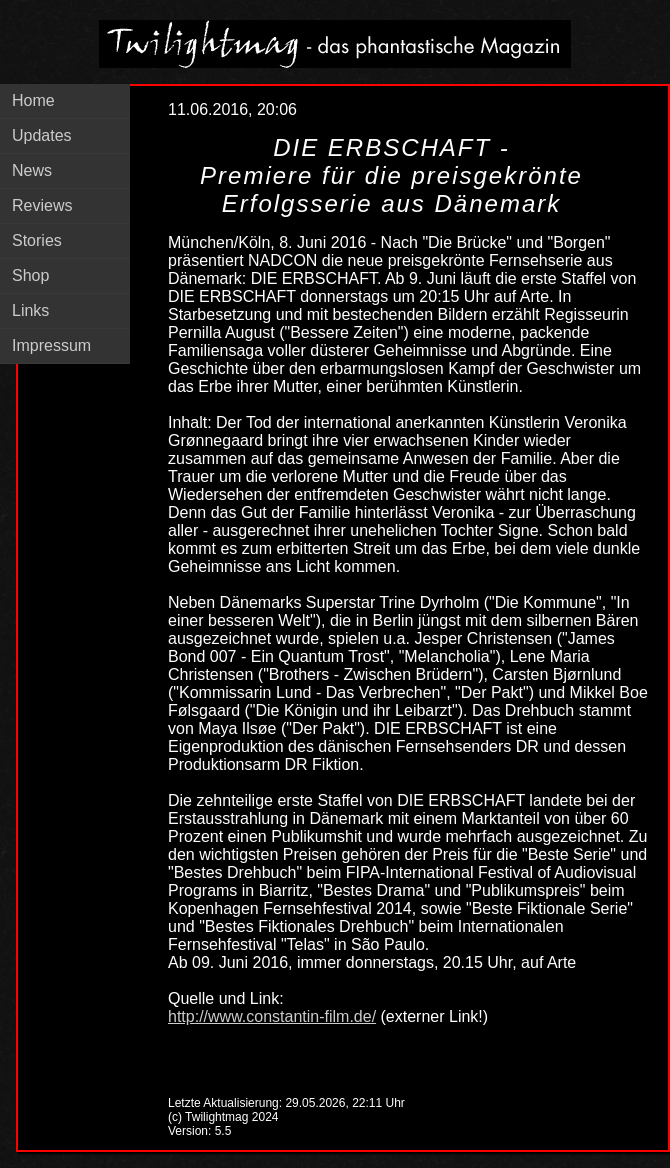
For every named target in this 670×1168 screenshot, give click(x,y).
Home (33, 100)
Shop (30, 275)
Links (30, 310)
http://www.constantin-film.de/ (272, 1016)
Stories (37, 240)
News (32, 170)
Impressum (51, 345)
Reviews (42, 205)
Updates (42, 135)
